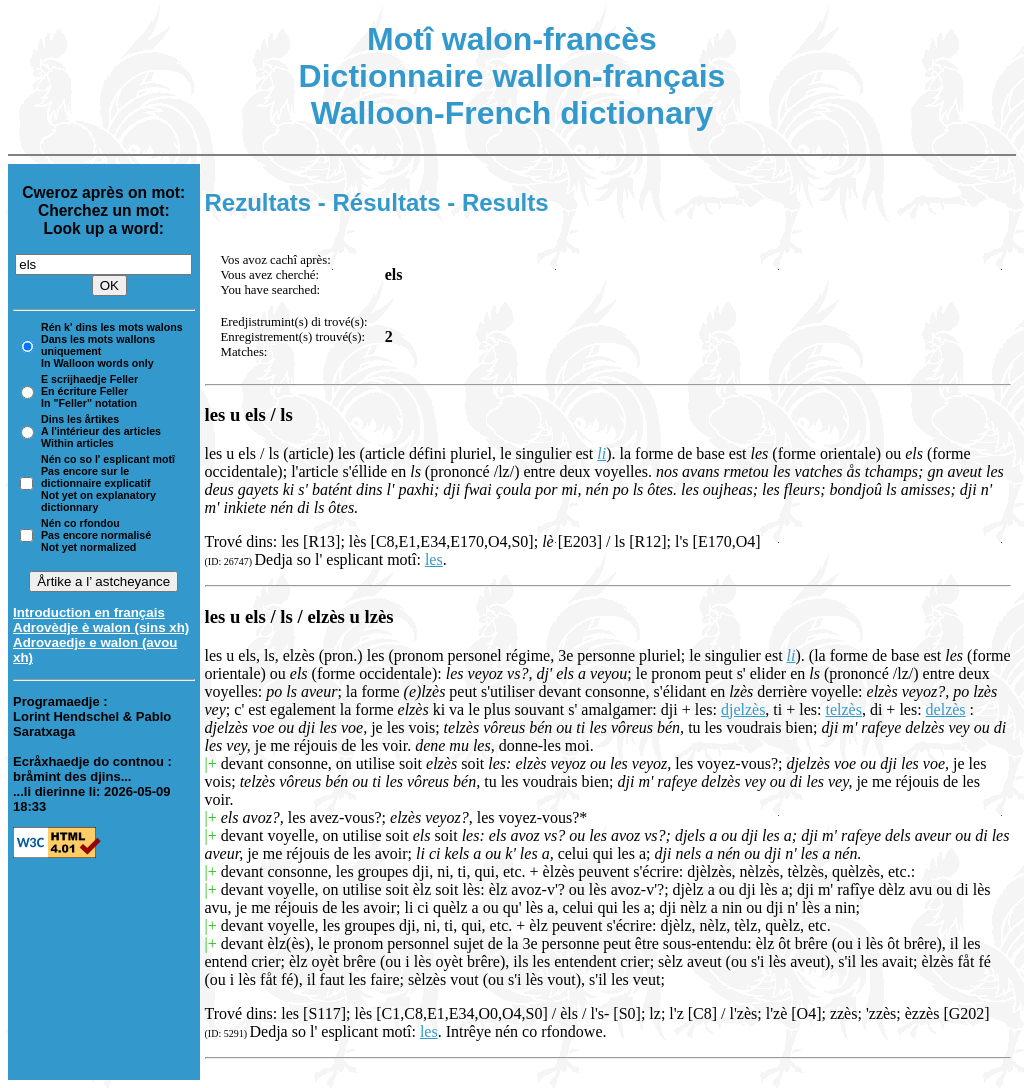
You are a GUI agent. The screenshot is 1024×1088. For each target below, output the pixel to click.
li (601, 453)
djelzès (743, 709)
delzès (946, 709)
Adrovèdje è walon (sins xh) (101, 627)
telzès (844, 709)
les (434, 559)
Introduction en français (89, 612)
